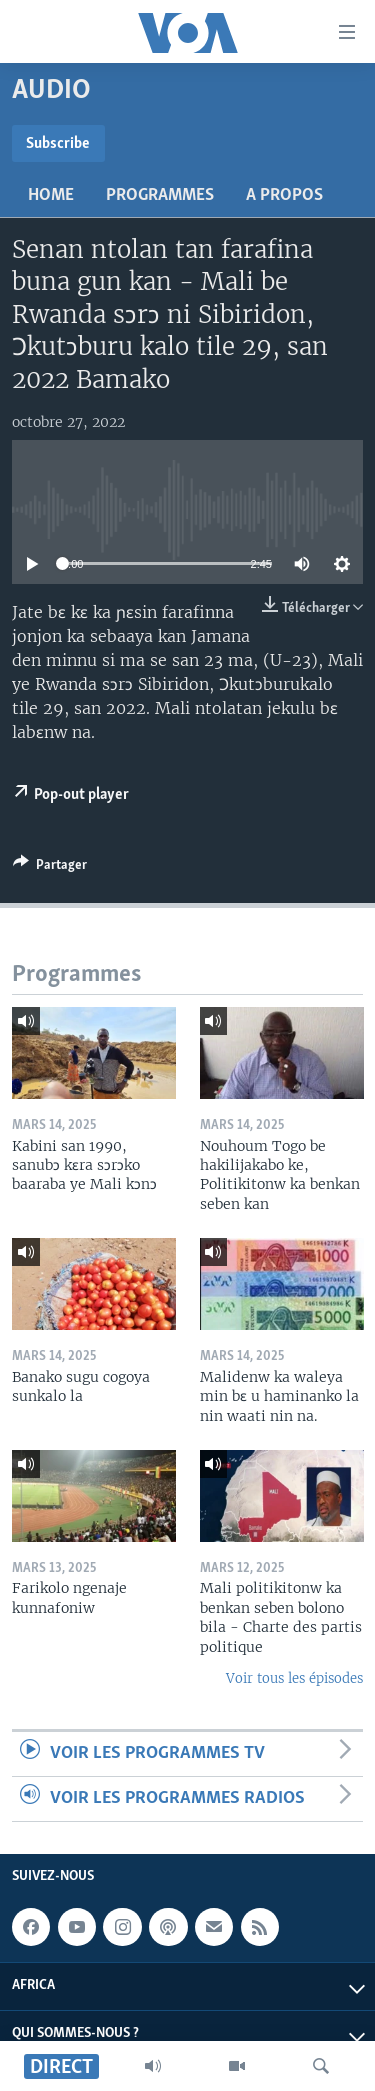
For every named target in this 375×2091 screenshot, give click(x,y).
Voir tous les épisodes (294, 1678)
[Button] (50, 868)
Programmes (160, 195)
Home (51, 195)
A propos (284, 195)
